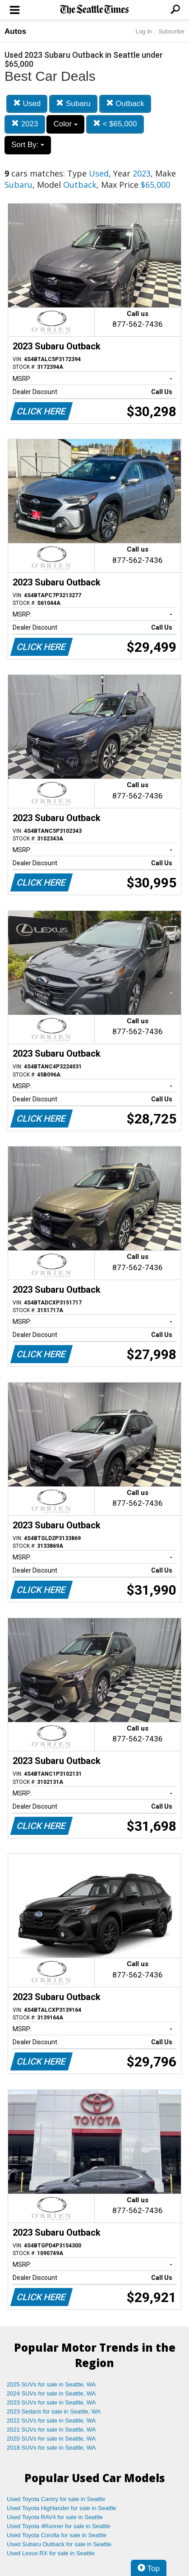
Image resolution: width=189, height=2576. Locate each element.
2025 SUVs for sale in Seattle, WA (51, 2384)
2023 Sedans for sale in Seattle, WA (54, 2411)
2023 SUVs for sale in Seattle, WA (51, 2402)
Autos (15, 31)
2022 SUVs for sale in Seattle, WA (51, 2420)
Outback (125, 103)
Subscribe (171, 31)
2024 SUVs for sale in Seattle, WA (51, 2393)
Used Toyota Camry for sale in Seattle (56, 2499)
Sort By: (27, 144)
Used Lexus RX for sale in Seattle (50, 2553)
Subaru (73, 103)
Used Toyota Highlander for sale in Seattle (61, 2508)
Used (27, 103)
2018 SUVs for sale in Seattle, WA (51, 2447)
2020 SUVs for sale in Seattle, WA (51, 2438)
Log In (143, 31)
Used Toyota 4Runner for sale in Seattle (59, 2526)
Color (65, 124)
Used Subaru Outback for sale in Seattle (59, 2544)
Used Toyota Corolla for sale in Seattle (56, 2535)
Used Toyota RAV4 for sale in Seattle (55, 2517)
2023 (24, 124)
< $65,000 (115, 124)
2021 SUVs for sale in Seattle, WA (51, 2429)
